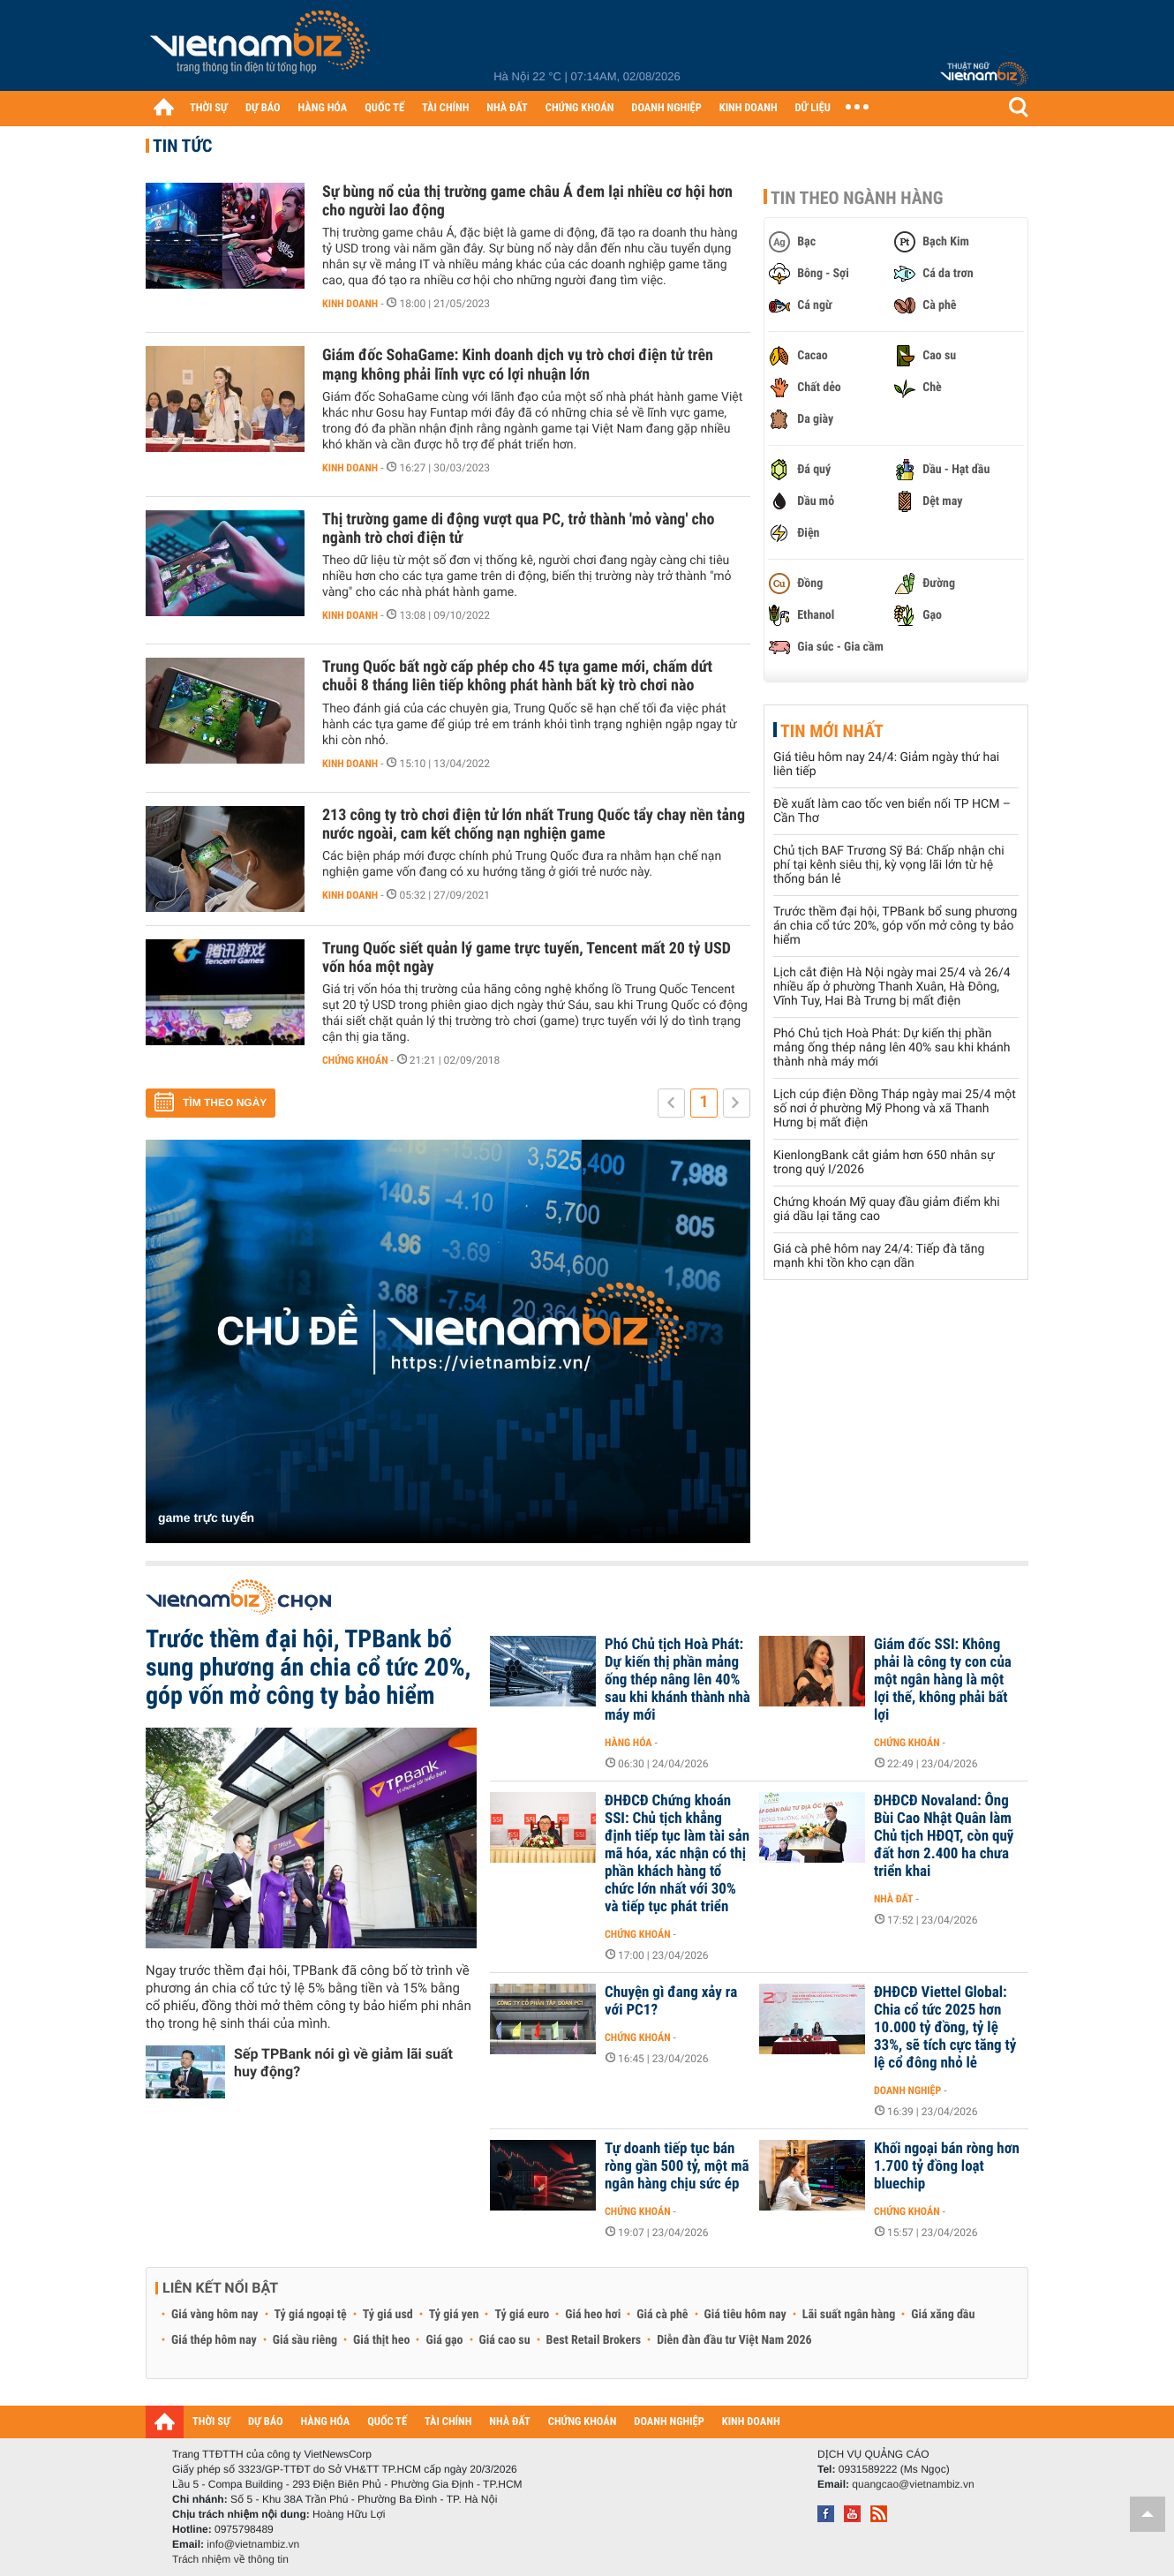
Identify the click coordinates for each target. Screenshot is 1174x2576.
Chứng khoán (355, 1060)
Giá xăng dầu (943, 2315)
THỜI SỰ (209, 108)
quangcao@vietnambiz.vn (913, 2484)
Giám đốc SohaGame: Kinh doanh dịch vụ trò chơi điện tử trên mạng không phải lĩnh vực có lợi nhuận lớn (517, 364)
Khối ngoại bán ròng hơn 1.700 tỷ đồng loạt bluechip (947, 2166)
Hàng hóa (628, 1742)
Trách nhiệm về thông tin (230, 2559)
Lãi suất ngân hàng (848, 2315)
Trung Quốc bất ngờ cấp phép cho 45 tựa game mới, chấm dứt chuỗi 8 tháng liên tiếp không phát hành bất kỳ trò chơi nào (517, 676)
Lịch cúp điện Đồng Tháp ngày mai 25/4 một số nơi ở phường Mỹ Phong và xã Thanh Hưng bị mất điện (894, 1109)
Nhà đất (894, 1899)
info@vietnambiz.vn (253, 2544)
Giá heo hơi (593, 2315)
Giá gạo (444, 2340)
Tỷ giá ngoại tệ (311, 2315)
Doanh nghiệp (907, 2090)
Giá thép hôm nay (214, 2340)
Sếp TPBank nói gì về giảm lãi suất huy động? (343, 2062)
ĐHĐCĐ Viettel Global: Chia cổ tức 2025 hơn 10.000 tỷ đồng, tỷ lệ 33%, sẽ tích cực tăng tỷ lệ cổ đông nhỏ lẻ (945, 2028)
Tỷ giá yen (454, 2315)
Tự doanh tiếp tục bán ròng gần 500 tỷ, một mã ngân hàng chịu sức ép (677, 2166)
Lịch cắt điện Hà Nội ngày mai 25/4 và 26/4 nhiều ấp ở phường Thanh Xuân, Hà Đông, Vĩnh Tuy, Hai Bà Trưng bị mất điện (892, 987)
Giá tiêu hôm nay (745, 2315)
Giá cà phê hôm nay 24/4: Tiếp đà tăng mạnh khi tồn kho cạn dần (878, 1256)
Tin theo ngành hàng (857, 197)
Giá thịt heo (381, 2340)
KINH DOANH (748, 108)
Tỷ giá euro (521, 2315)
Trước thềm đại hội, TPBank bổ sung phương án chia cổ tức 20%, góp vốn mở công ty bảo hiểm (895, 926)
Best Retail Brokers (594, 2340)
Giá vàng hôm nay (215, 2315)
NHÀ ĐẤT (506, 108)
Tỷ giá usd (388, 2315)
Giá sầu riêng (305, 2340)
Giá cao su (505, 2340)
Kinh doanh (350, 304)
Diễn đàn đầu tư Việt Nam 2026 (734, 2340)
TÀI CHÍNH (445, 108)
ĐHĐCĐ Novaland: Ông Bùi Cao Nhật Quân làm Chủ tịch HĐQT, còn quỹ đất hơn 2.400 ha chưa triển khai (943, 1836)
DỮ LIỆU (813, 108)
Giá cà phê (662, 2315)
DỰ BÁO (263, 108)
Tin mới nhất (832, 731)
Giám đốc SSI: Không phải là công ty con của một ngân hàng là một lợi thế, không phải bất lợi (943, 1680)
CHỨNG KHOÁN (580, 108)
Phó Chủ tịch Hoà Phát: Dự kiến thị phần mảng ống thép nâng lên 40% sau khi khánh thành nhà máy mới (891, 1048)
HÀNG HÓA (323, 108)
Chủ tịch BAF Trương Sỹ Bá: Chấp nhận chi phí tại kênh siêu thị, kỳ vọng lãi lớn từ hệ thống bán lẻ (889, 865)
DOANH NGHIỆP (666, 108)
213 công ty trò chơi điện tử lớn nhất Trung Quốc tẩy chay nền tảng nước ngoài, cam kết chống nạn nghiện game (533, 824)
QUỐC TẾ (384, 108)
